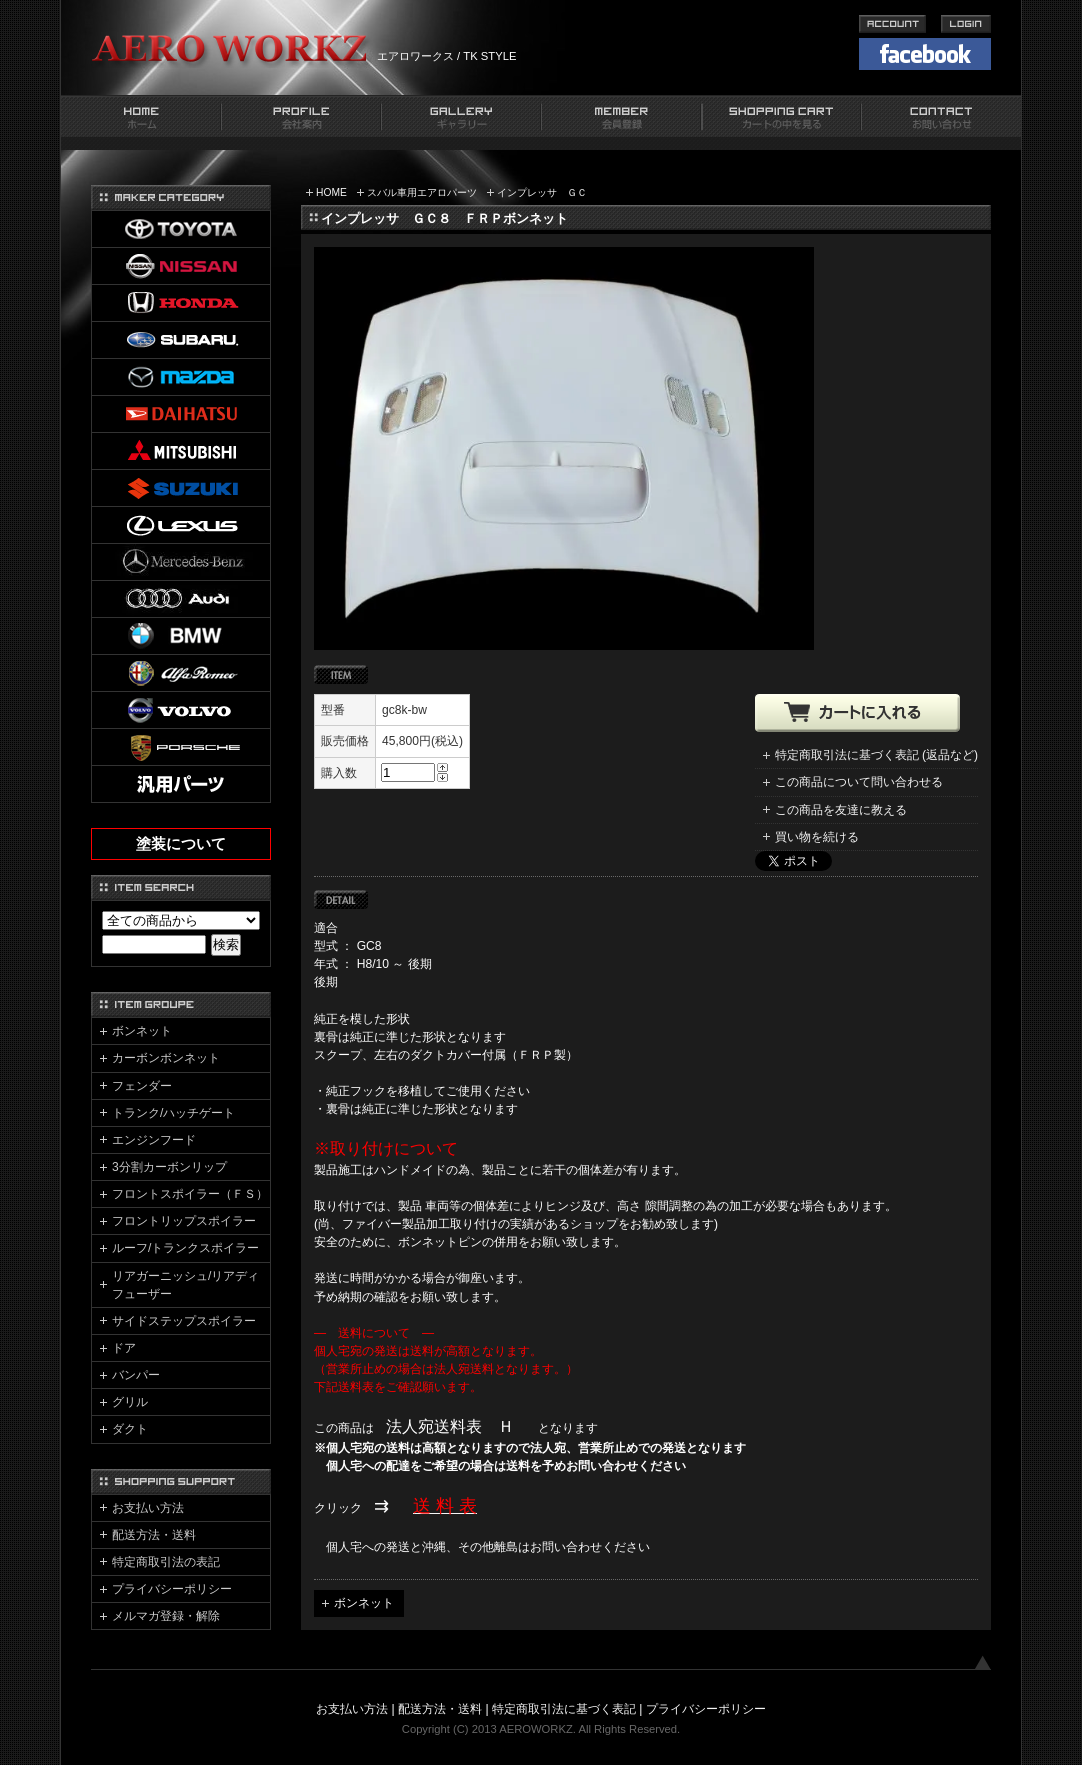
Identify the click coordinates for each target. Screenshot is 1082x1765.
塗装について (181, 844)
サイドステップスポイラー (184, 1321)
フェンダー (142, 1086)
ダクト (130, 1429)
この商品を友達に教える (841, 810)
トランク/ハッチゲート (173, 1113)
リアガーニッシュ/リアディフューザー (185, 1285)
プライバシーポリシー (172, 1589)
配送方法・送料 (154, 1535)
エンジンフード (154, 1140)
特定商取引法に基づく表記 (564, 1709)
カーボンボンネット (166, 1058)
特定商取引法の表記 (166, 1562)
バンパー (136, 1375)
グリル (130, 1402)
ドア (124, 1348)
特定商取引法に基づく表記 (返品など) (876, 755)
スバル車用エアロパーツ (422, 192)
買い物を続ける (817, 837)
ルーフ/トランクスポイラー (185, 1248)
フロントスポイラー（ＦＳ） (190, 1194)
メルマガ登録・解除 (166, 1616)
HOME (331, 192)
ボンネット (364, 1603)
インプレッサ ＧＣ (542, 192)
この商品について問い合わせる (859, 782)
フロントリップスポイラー (184, 1221)
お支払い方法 (148, 1508)
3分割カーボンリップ (169, 1167)
